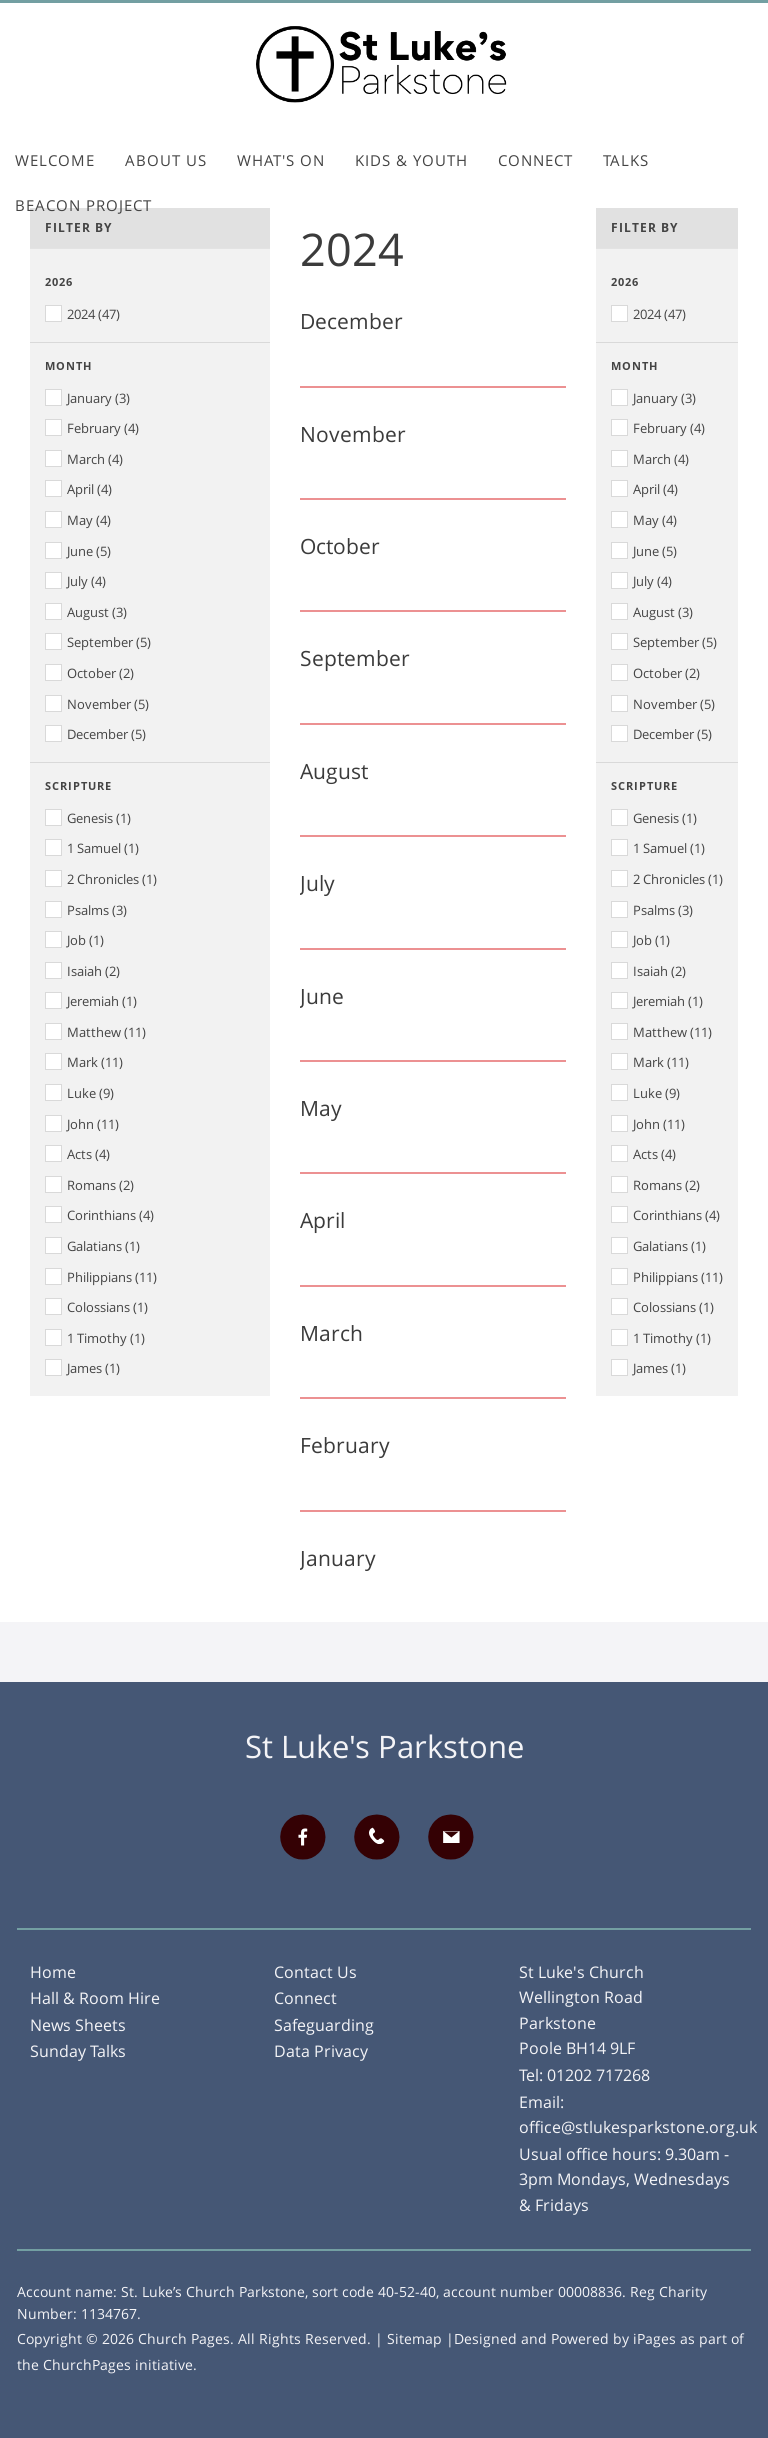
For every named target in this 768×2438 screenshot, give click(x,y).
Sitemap (414, 2338)
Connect (535, 160)
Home (53, 1972)
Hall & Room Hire (95, 1998)
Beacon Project (83, 205)
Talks (626, 160)
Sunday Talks (78, 2051)
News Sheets (78, 2025)
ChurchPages (87, 2364)
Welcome (55, 160)
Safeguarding (324, 2025)
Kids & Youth (411, 160)
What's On (281, 160)
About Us (166, 160)
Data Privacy (321, 2051)
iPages (654, 2338)
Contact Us (315, 1972)
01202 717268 (598, 2075)
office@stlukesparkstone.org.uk (638, 2127)
